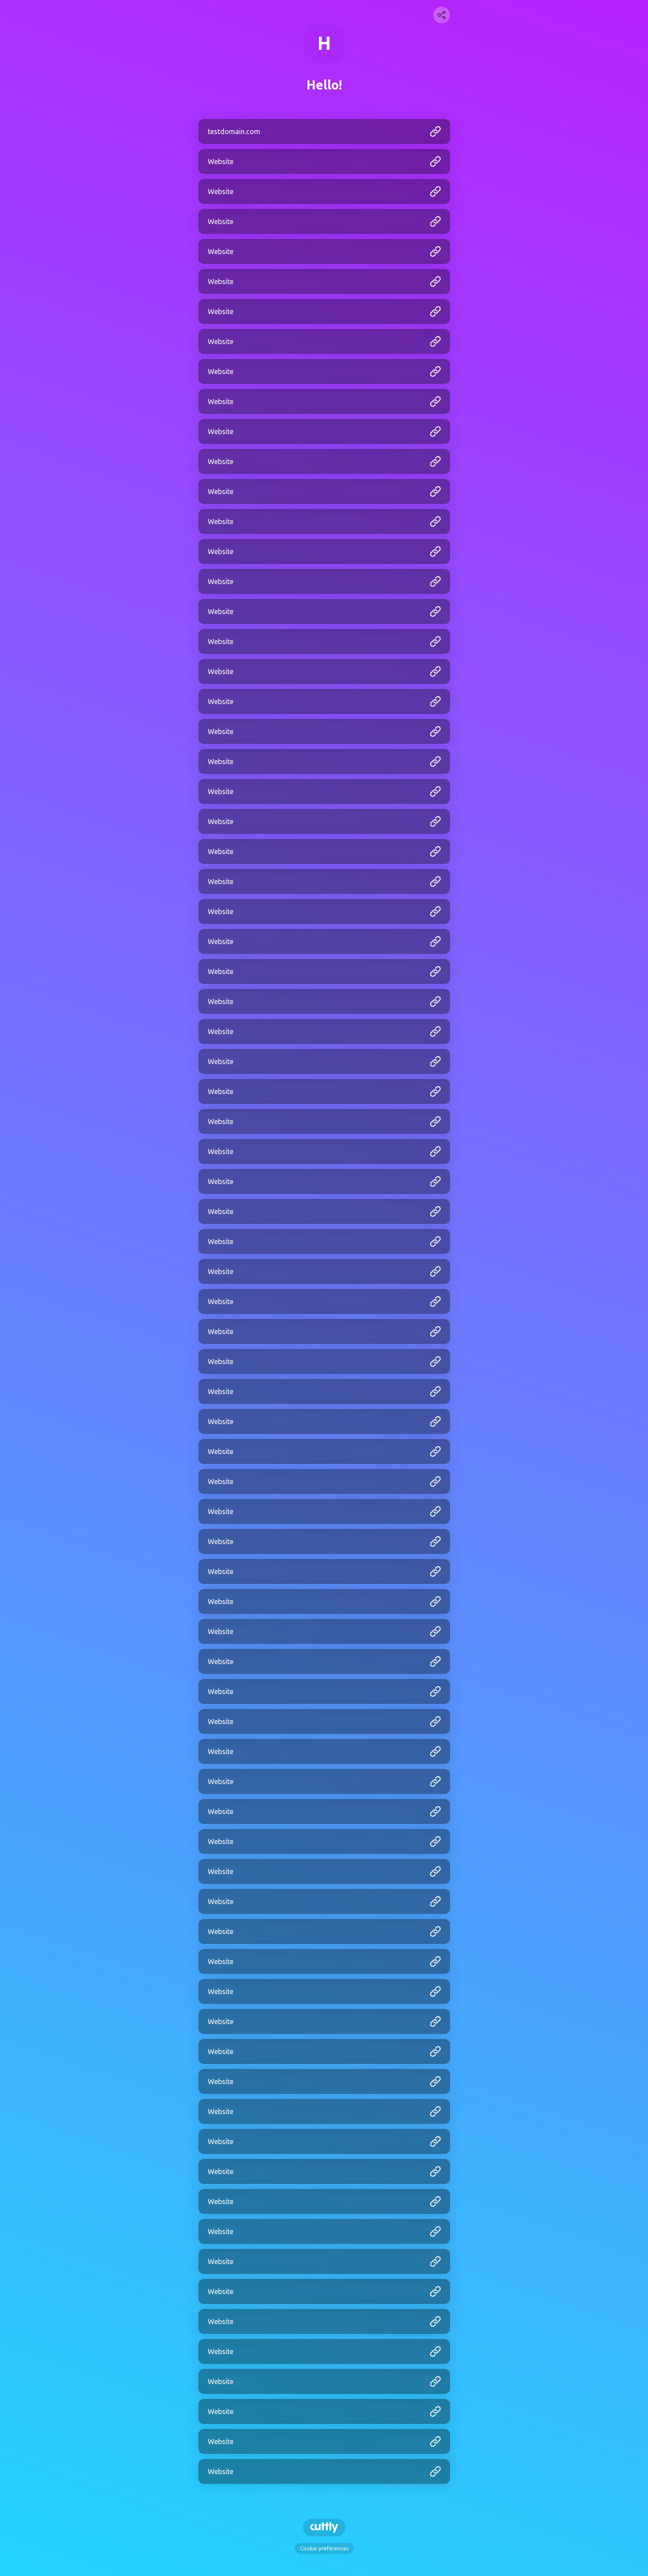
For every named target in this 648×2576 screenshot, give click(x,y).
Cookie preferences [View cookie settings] (324, 2548)
